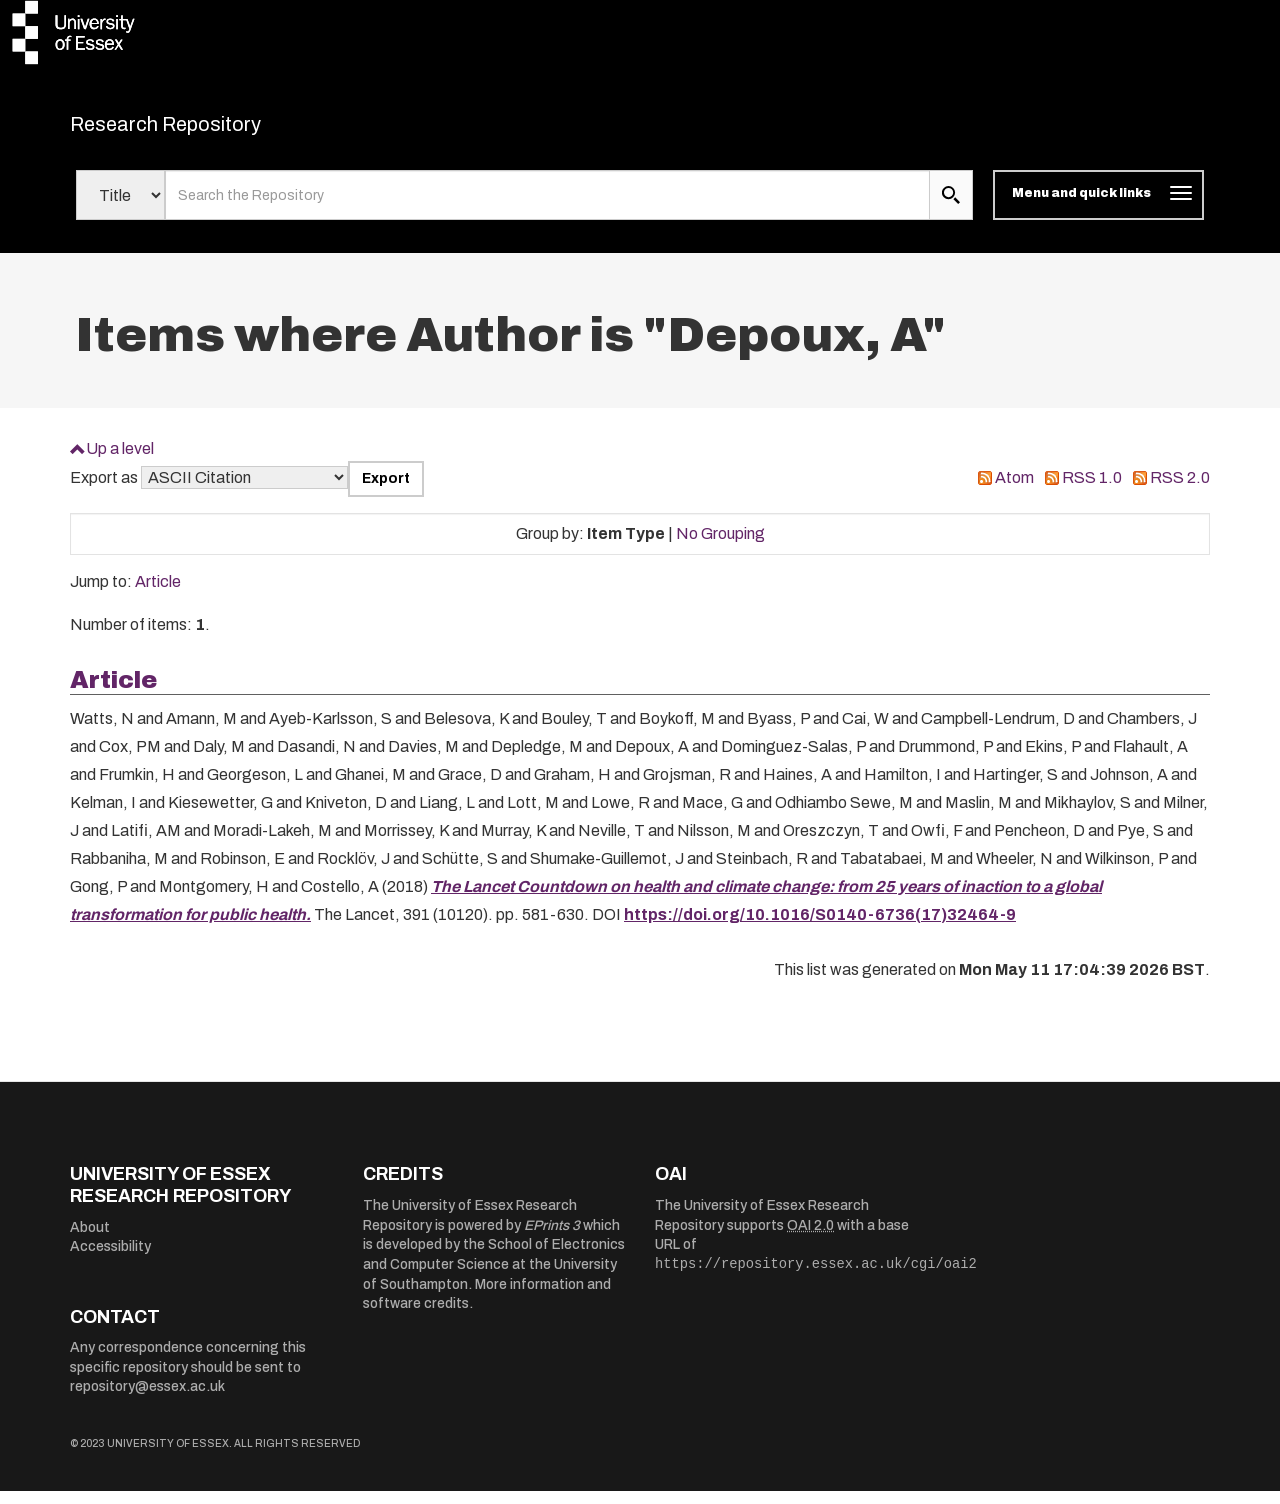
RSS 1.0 (1092, 490)
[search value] (547, 208)
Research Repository (210, 130)
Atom (1014, 490)
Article (158, 594)
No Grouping (720, 545)
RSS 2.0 (1180, 490)
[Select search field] (120, 208)
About (90, 1239)
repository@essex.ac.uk (147, 1399)
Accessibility (110, 1259)
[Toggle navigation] (1098, 208)
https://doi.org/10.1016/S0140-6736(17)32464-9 (820, 926)
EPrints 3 (552, 1237)
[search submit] (951, 208)
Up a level (120, 460)
